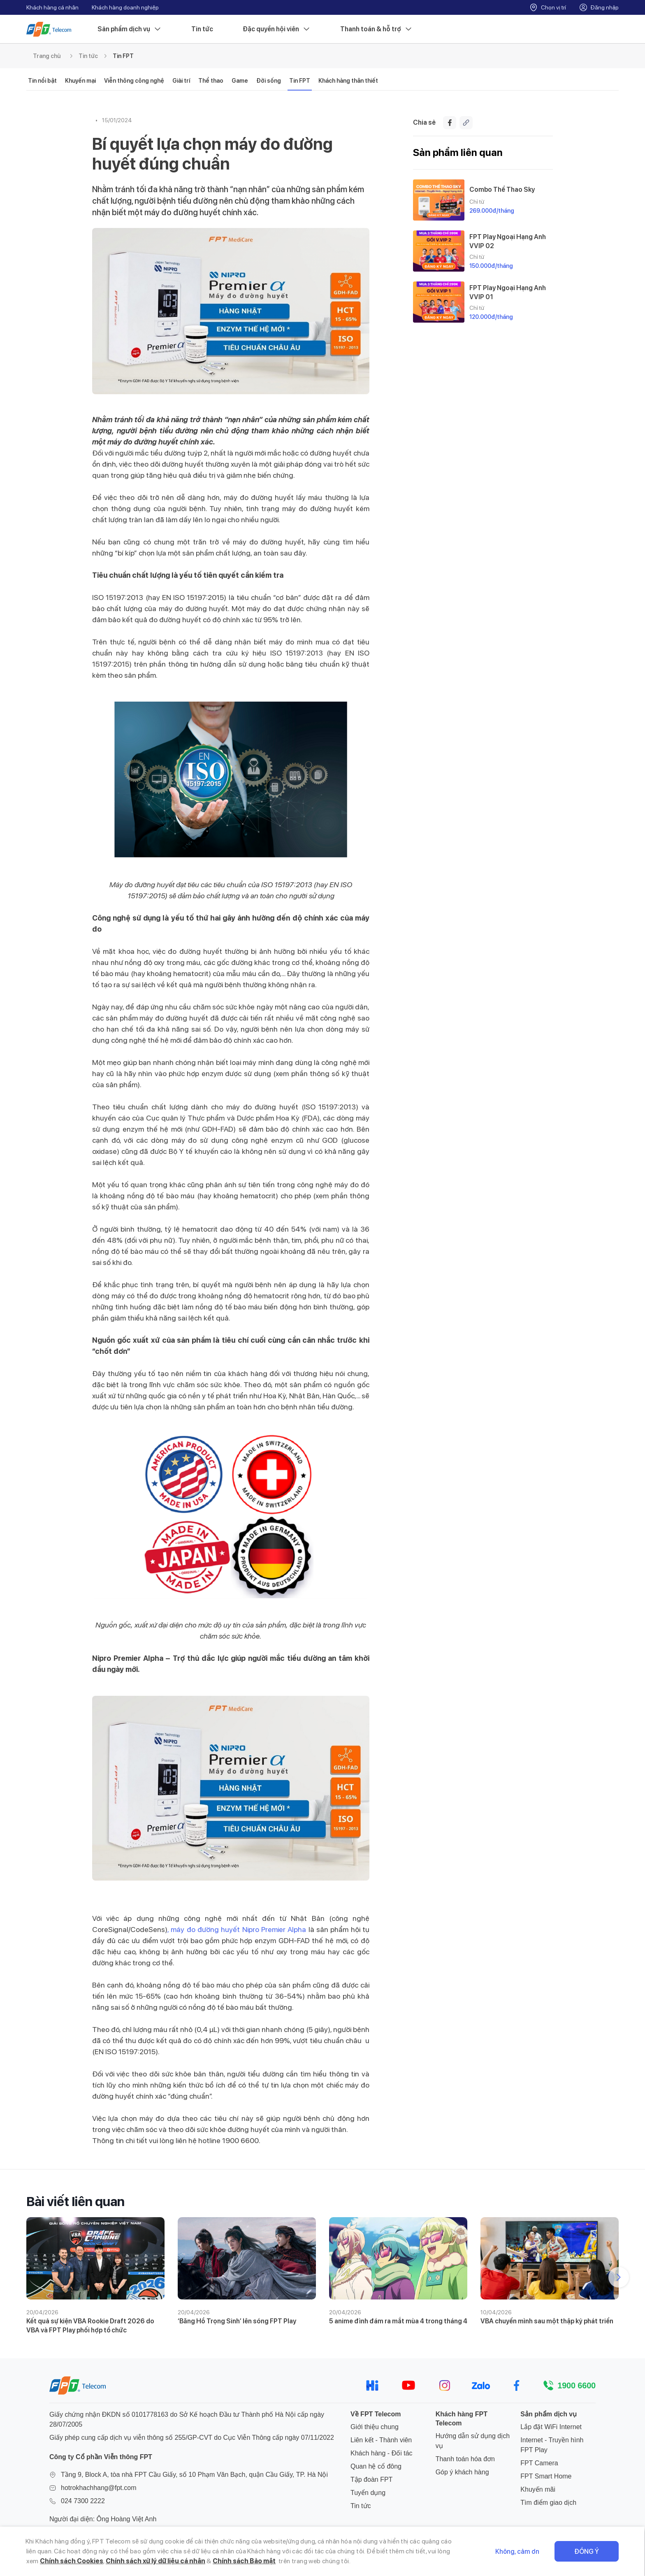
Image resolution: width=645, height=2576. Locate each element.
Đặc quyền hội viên (277, 29)
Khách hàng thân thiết (348, 80)
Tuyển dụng (367, 2492)
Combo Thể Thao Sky (502, 189)
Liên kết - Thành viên (381, 2440)
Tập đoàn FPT (371, 2479)
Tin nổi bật (42, 80)
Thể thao (210, 80)
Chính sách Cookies (72, 2561)
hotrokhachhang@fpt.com (98, 2487)
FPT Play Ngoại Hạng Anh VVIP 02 (507, 241)
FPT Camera (539, 2463)
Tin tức (202, 29)
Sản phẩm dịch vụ (129, 29)
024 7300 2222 (83, 2500)
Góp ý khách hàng (462, 2472)
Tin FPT (123, 56)
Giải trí (181, 80)
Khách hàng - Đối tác (381, 2453)
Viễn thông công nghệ (134, 80)
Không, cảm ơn (518, 2551)
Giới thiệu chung (374, 2426)
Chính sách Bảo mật (244, 2561)
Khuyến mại (80, 80)
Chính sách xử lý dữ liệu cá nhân (155, 2561)
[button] (618, 2277)
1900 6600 (576, 2385)
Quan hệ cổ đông (375, 2466)
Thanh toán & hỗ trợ (376, 29)
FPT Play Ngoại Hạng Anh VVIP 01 (507, 292)
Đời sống (268, 80)
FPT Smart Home (545, 2476)
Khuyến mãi (537, 2489)
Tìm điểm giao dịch (548, 2502)
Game (240, 80)
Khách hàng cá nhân (52, 7)
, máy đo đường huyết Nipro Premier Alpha (236, 1929)
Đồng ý (586, 2551)
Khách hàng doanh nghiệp (125, 7)
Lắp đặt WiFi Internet (551, 2426)
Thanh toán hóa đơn (465, 2458)
